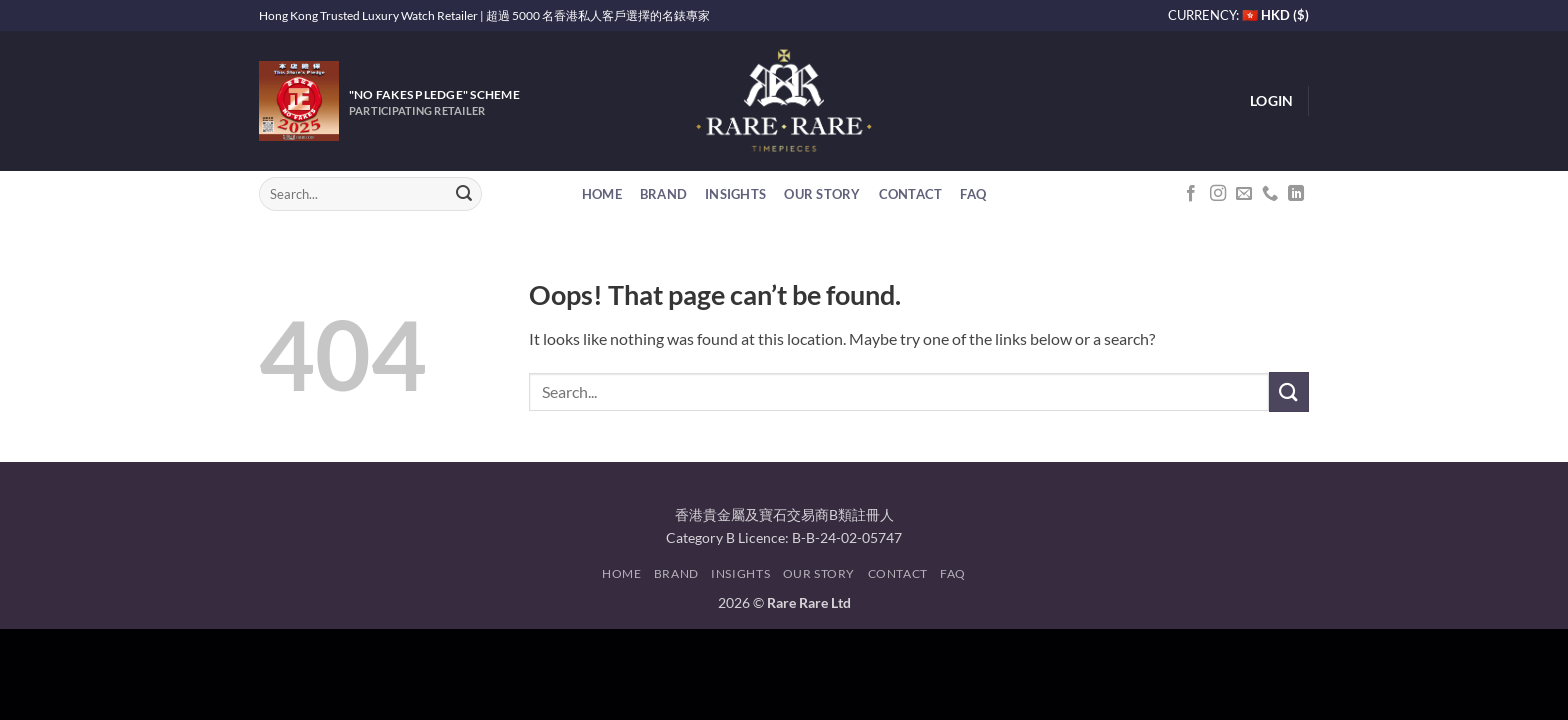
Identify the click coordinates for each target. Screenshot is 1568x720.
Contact (911, 194)
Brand (663, 194)
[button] (1271, 101)
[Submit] (464, 194)
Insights (735, 194)
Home (602, 194)
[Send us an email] (1244, 194)
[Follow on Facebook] (1191, 194)
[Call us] (1270, 194)
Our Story (822, 194)
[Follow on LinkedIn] (1296, 194)
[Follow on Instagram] (1218, 194)
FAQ (973, 194)
